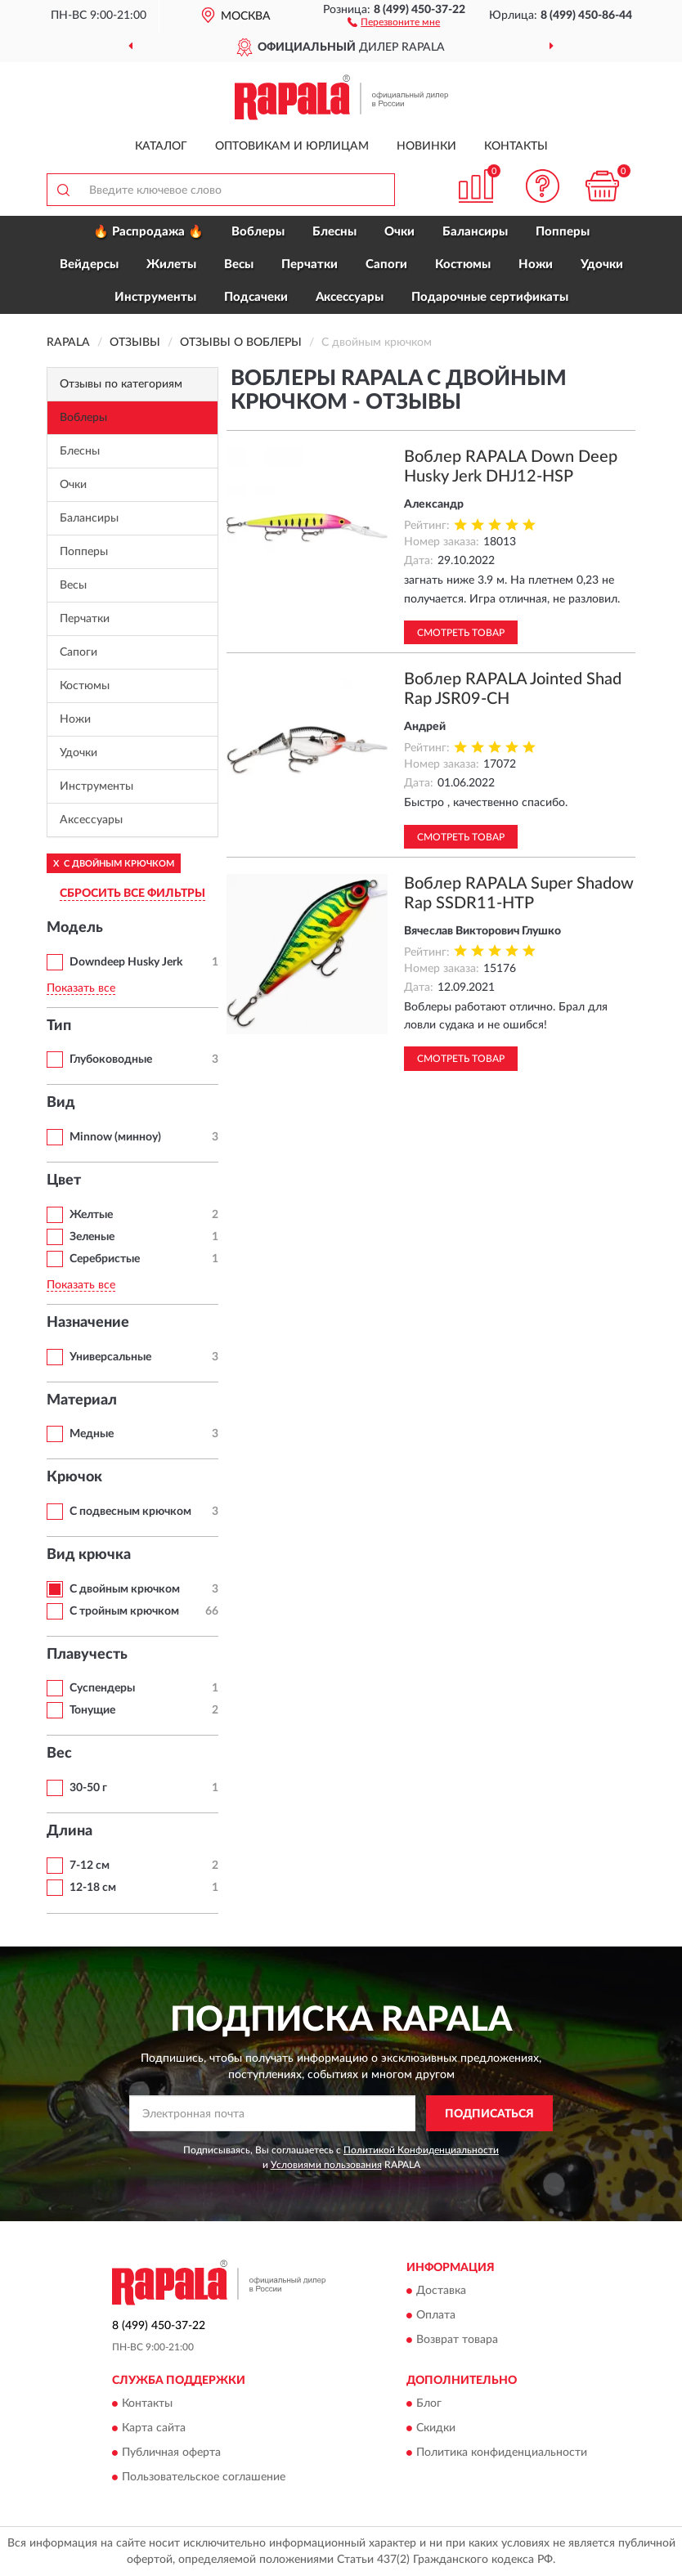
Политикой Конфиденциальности (421, 2150)
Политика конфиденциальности (501, 2453)
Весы (239, 264)
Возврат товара (457, 2340)
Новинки (426, 146)
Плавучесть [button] (87, 1654)
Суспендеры (102, 1688)
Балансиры (475, 232)
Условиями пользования (326, 2165)
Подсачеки (256, 297)
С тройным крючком (124, 1611)
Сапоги (386, 264)
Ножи (535, 264)
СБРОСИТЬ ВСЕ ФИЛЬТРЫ (132, 893)
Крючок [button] (74, 1477)
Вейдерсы (89, 264)
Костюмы (463, 264)
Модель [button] (75, 928)
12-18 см (93, 1887)
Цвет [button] (64, 1180)
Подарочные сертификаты (489, 297)
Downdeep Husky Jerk (126, 962)
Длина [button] (69, 1831)
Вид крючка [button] (89, 1555)
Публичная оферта (171, 2453)
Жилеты (171, 264)
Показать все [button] (81, 988)
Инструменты (155, 297)
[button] (394, 21)
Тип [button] (59, 1026)
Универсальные (110, 1357)
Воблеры (258, 232)
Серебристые (105, 1259)
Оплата (435, 2316)
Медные (92, 1434)
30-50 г (88, 1788)
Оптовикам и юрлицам (292, 146)
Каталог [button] (161, 146)
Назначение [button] (88, 1322)
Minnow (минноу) (115, 1137)
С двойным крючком (125, 1589)
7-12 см (90, 1865)
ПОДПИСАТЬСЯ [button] (489, 2114)
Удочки (602, 264)
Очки (399, 232)
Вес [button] (59, 1753)
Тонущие (92, 1710)
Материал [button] (82, 1400)
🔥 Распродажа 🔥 (148, 232)
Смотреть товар (461, 633)
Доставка (441, 2291)
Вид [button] (61, 1102)
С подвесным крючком (130, 1511)
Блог (429, 2404)
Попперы (563, 232)
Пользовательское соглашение (203, 2478)
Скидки (435, 2429)
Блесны (334, 232)
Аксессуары (350, 297)
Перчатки (309, 264)
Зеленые (92, 1237)
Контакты (516, 146)
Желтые (91, 1215)
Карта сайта (154, 2429)
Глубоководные (111, 1059)
